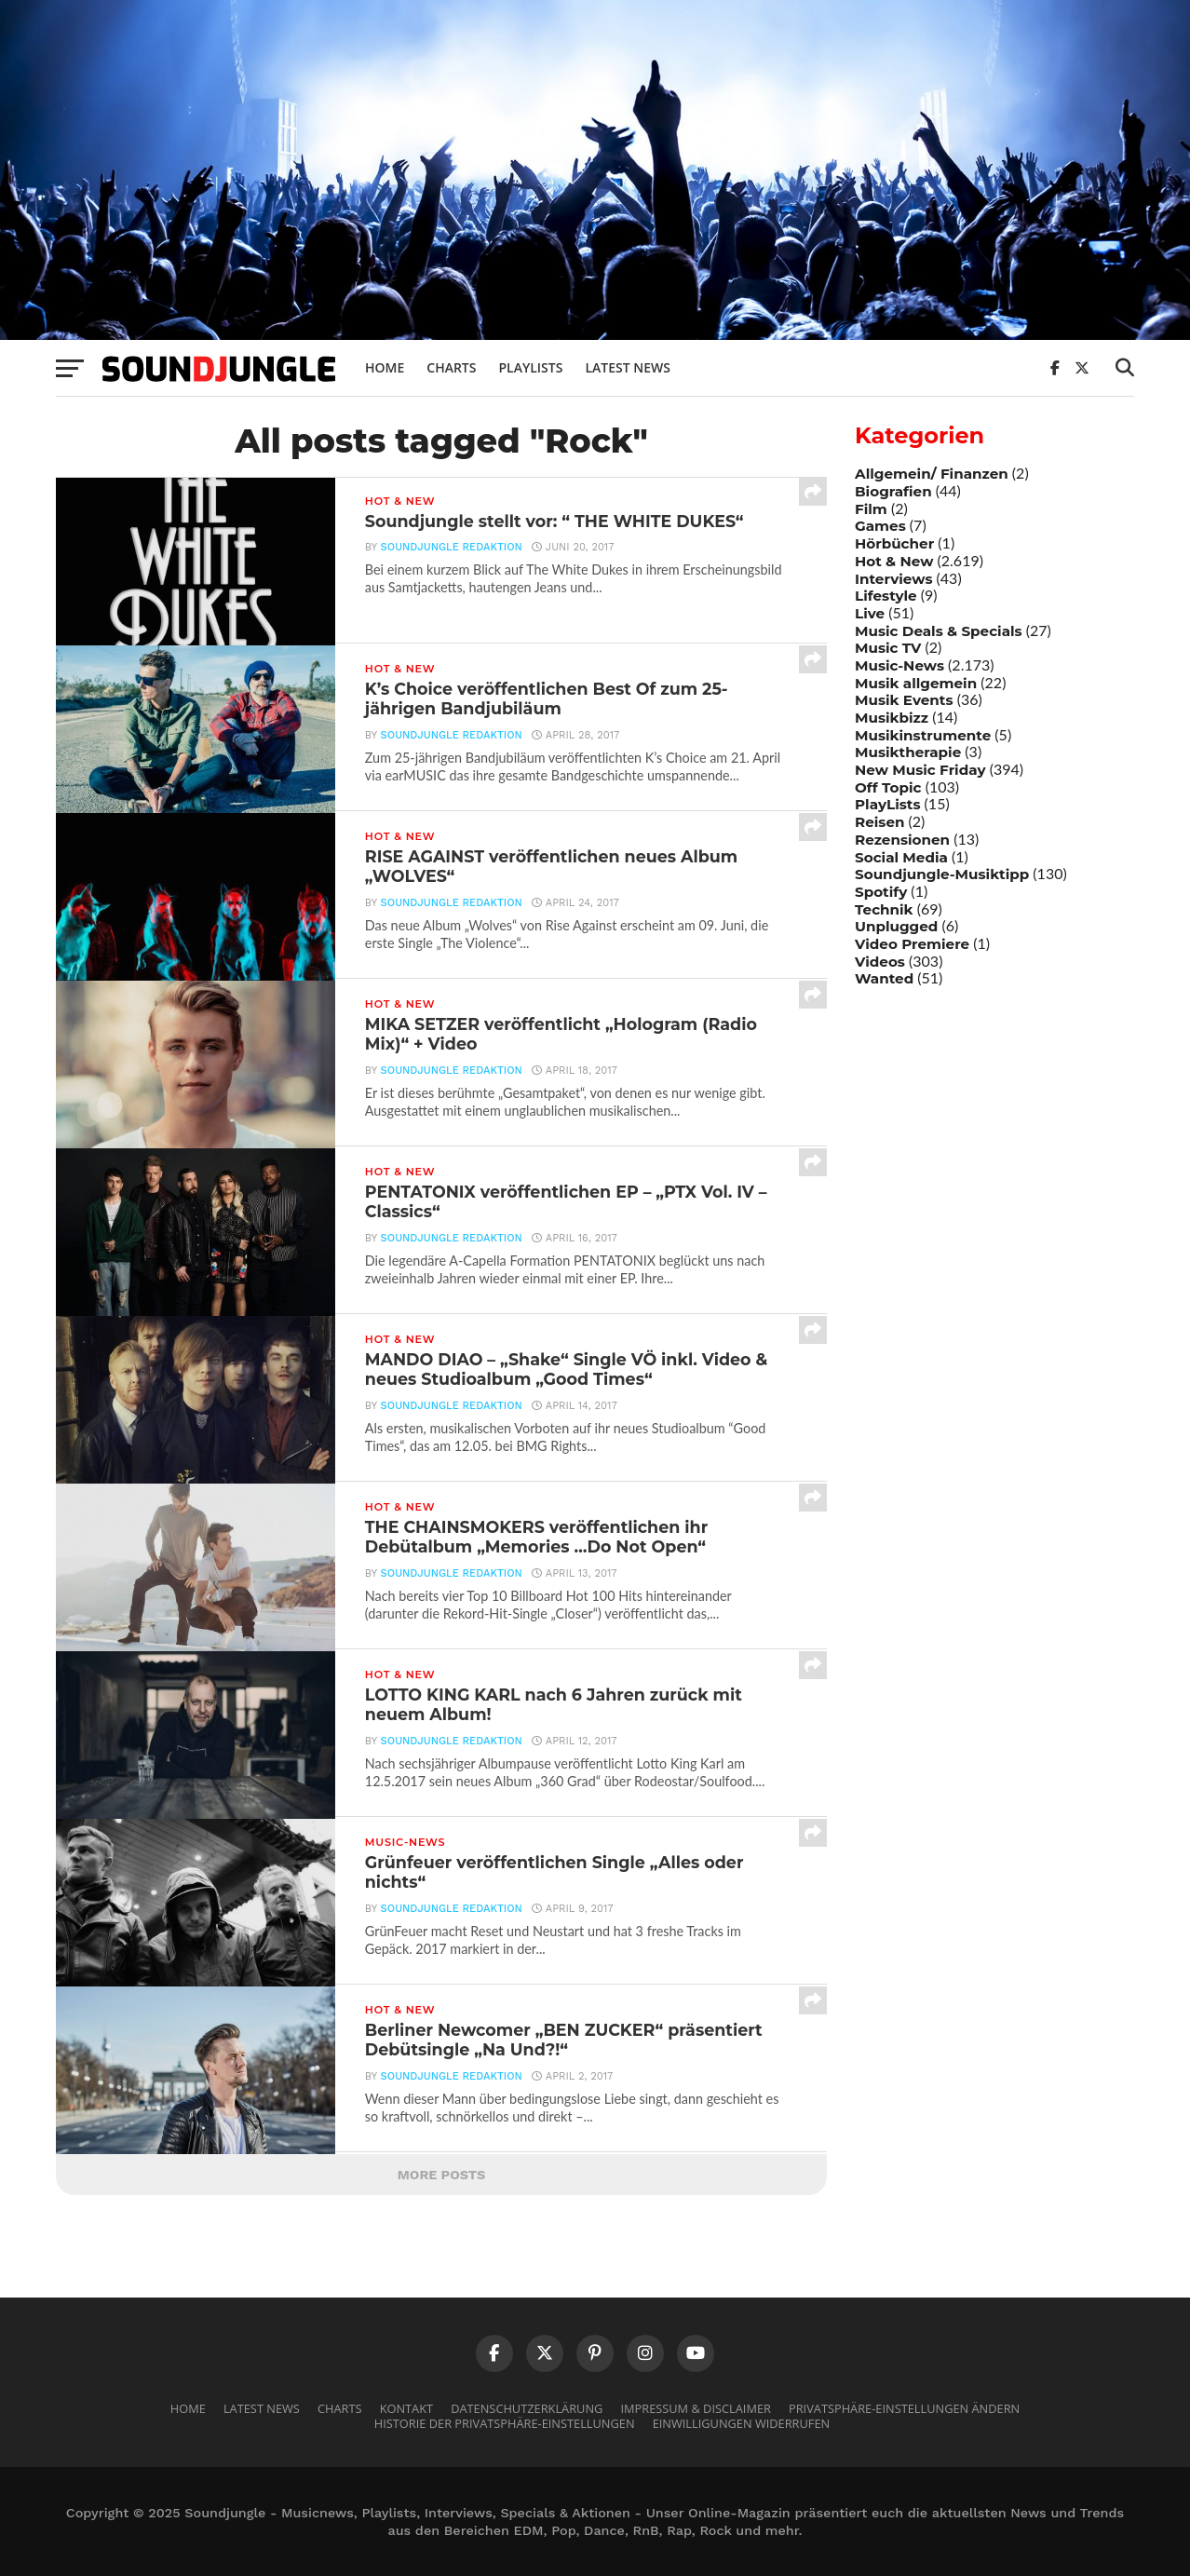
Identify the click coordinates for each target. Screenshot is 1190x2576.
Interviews (893, 579)
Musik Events (904, 700)
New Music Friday (920, 770)
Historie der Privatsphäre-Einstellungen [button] (504, 2423)
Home (384, 367)
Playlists (530, 367)
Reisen (879, 822)
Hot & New (894, 561)
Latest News (627, 367)
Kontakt (406, 2408)
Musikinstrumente (923, 735)
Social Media (901, 857)
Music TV (888, 648)
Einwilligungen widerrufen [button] (742, 2423)
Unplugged (896, 926)
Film (871, 509)
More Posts (442, 2174)
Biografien (893, 491)
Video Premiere (912, 944)
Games (880, 526)
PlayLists (887, 804)
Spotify (881, 892)
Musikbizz (891, 717)
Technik (884, 909)
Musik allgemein (916, 683)
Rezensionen (902, 839)
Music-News (899, 665)
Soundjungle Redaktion (451, 547)
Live (870, 613)
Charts (451, 367)
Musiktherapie (908, 752)
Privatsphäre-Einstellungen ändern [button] (904, 2408)
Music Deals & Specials (938, 631)
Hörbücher (894, 543)
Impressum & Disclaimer (695, 2408)
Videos (880, 961)
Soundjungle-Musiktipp (942, 874)
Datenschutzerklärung (526, 2408)
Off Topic (888, 787)
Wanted (884, 978)
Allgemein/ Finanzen (931, 473)
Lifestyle (886, 595)
